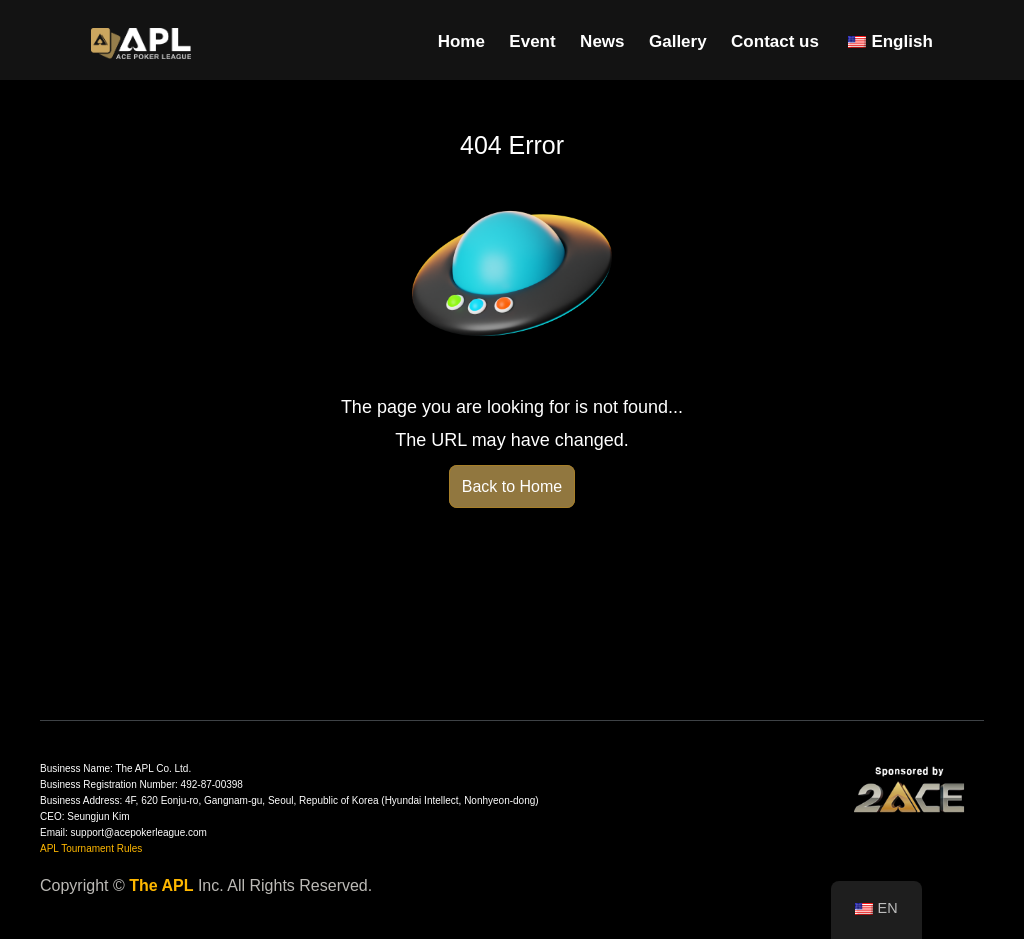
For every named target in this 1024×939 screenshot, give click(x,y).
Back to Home (512, 486)
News (602, 41)
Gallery (678, 41)
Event (532, 41)
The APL (161, 885)
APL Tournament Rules (91, 848)
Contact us (775, 41)
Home (461, 41)
